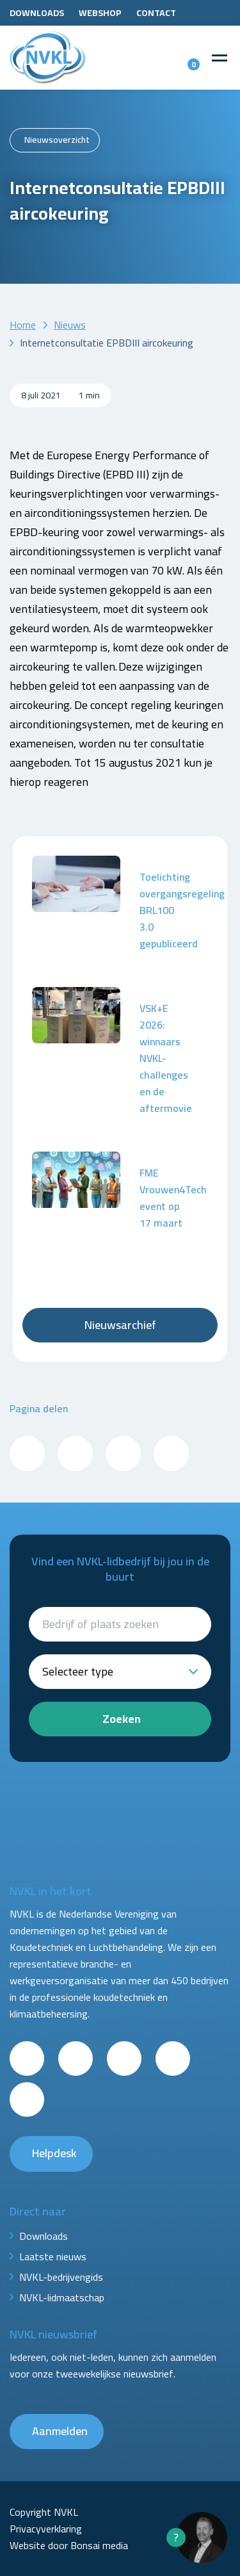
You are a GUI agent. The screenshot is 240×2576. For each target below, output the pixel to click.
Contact (156, 12)
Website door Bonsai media (69, 2545)
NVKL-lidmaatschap (61, 2297)
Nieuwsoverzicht (57, 139)
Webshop (100, 12)
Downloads (37, 12)
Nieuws (70, 324)
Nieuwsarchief (120, 1324)
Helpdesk (54, 2153)
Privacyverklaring (46, 2528)
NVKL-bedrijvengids (61, 2277)
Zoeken (121, 1718)
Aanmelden (60, 2430)
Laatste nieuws (52, 2256)
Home (23, 324)
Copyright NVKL (44, 2512)
